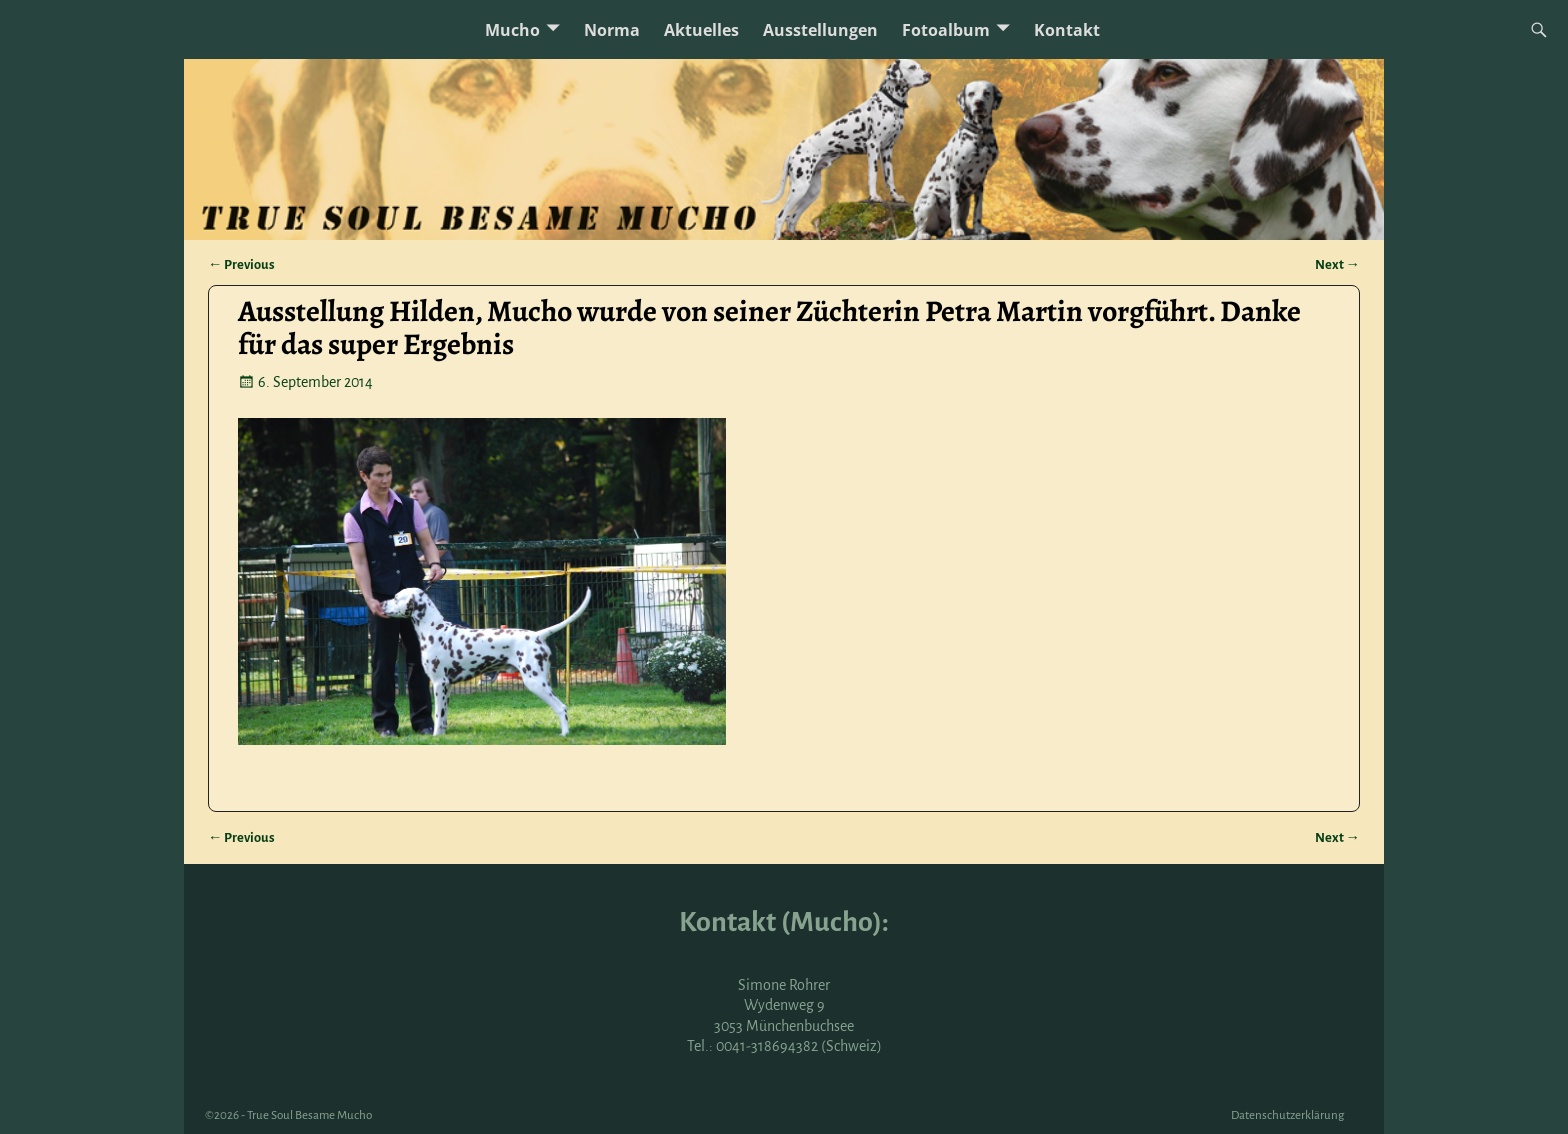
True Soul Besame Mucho (309, 1115)
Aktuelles (701, 30)
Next (1337, 264)
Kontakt (1067, 30)
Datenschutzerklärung (1287, 1115)
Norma (612, 30)
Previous (241, 264)
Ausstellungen (820, 30)
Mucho (512, 30)
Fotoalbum (946, 30)
